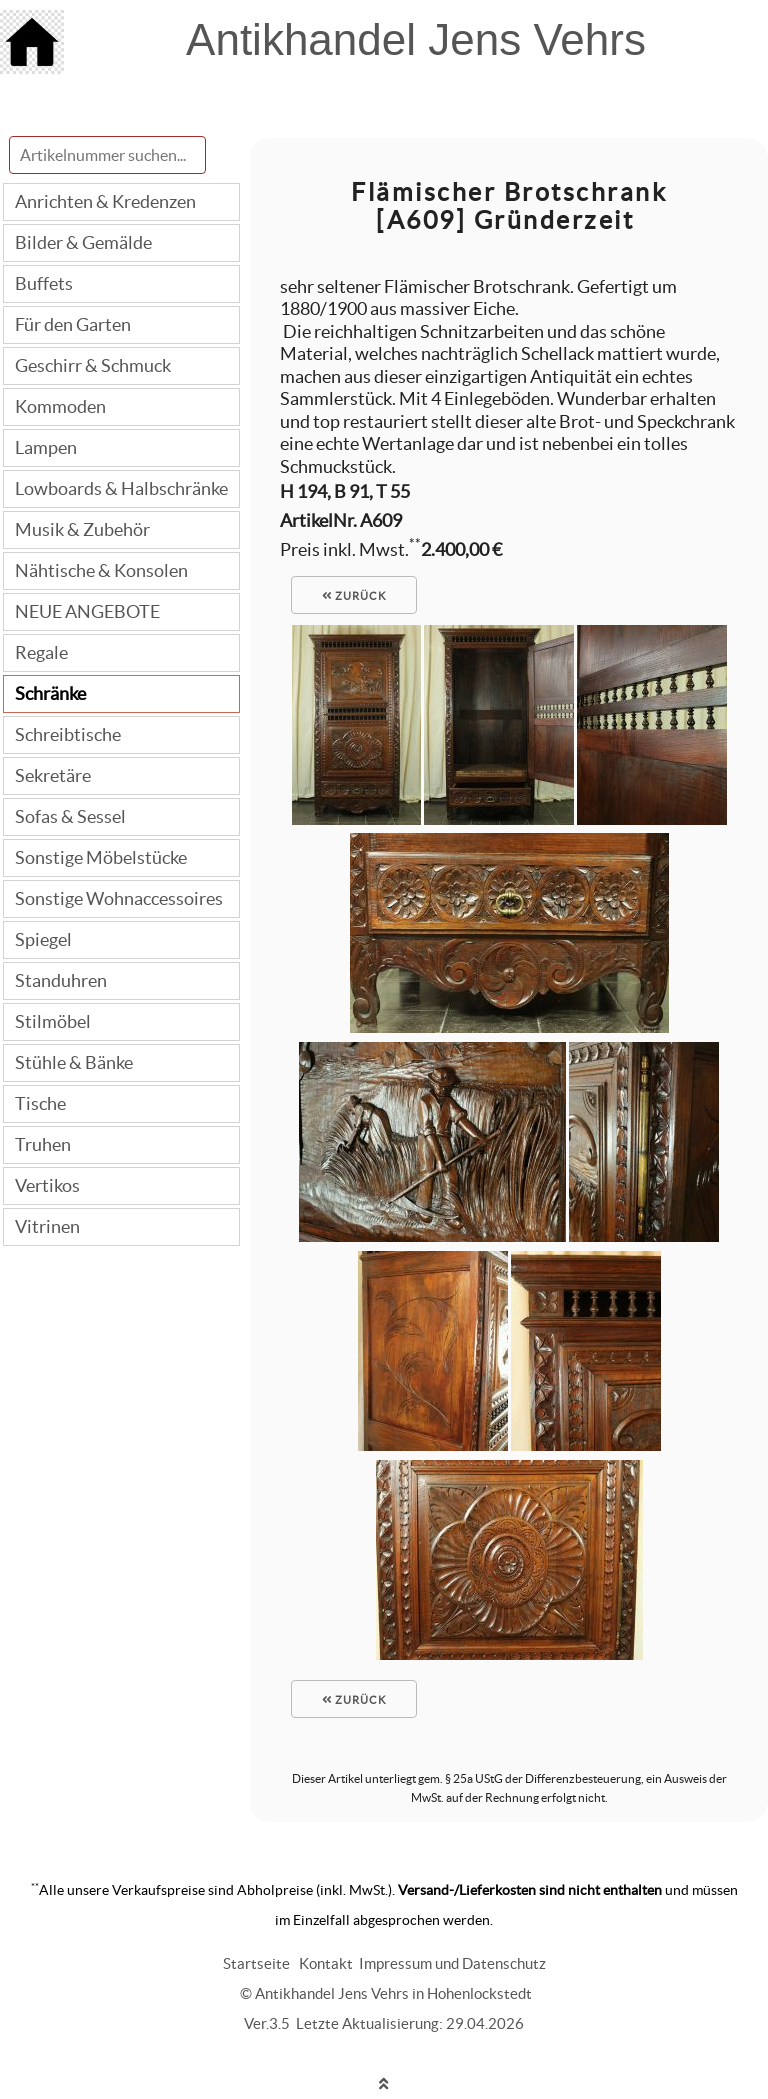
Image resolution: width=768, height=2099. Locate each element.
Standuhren (61, 980)
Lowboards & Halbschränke (121, 488)
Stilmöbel (53, 1021)
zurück (354, 596)
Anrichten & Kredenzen (105, 201)
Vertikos (47, 1185)
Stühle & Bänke (74, 1062)
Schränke (50, 693)
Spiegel (43, 939)
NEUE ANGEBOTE (87, 611)
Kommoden (60, 406)
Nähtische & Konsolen (101, 570)
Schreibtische (68, 734)
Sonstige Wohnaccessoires (119, 898)
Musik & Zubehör (82, 529)
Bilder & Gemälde (83, 242)
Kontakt (326, 1963)
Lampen (46, 447)
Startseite (256, 1963)
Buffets (44, 283)
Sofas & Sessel (70, 816)
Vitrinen (47, 1226)
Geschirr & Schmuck (93, 365)
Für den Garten (73, 324)
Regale (41, 652)
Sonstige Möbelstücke (101, 857)
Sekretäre (53, 775)
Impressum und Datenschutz (452, 1963)
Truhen (43, 1144)
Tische (40, 1103)
